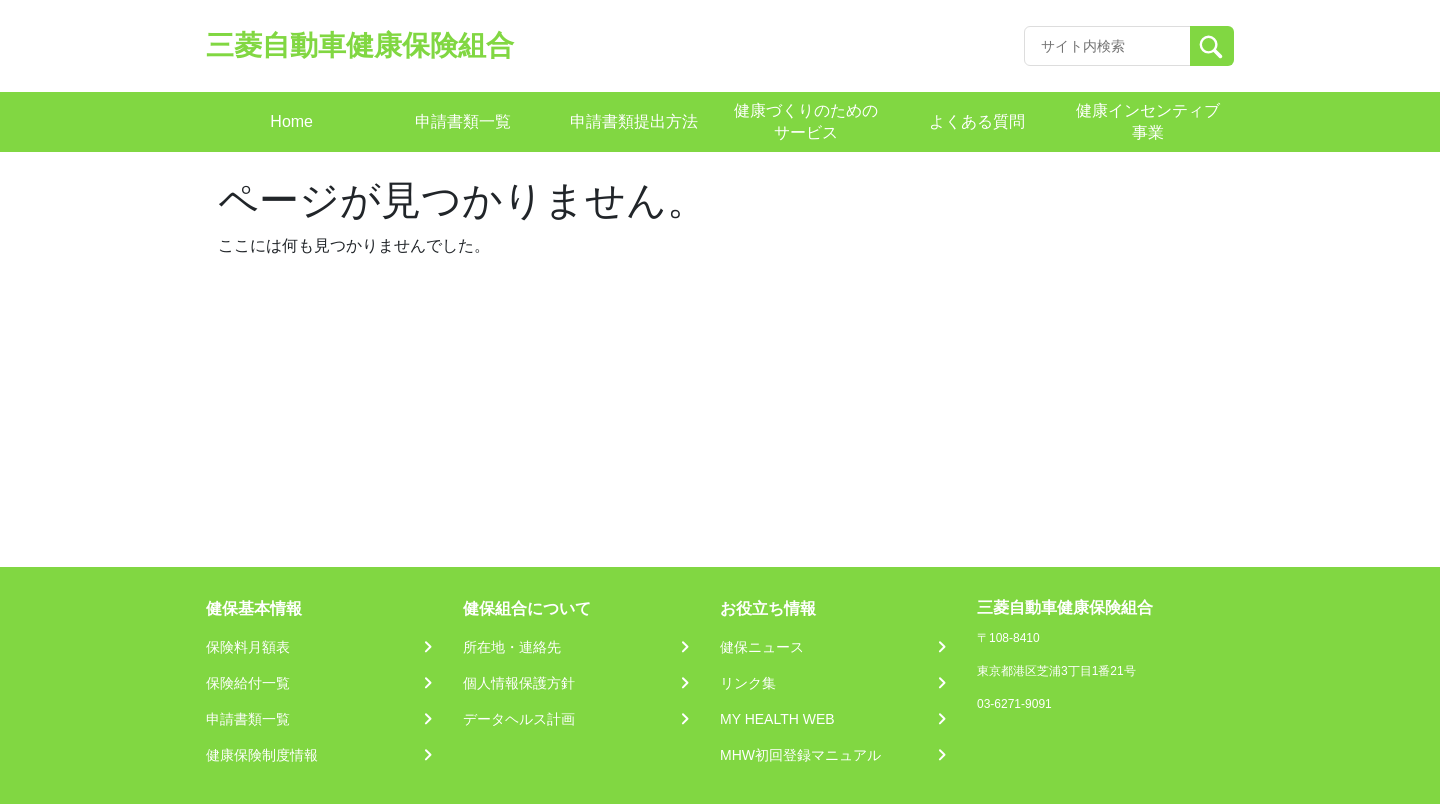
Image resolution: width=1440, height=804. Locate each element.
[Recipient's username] (1107, 46)
